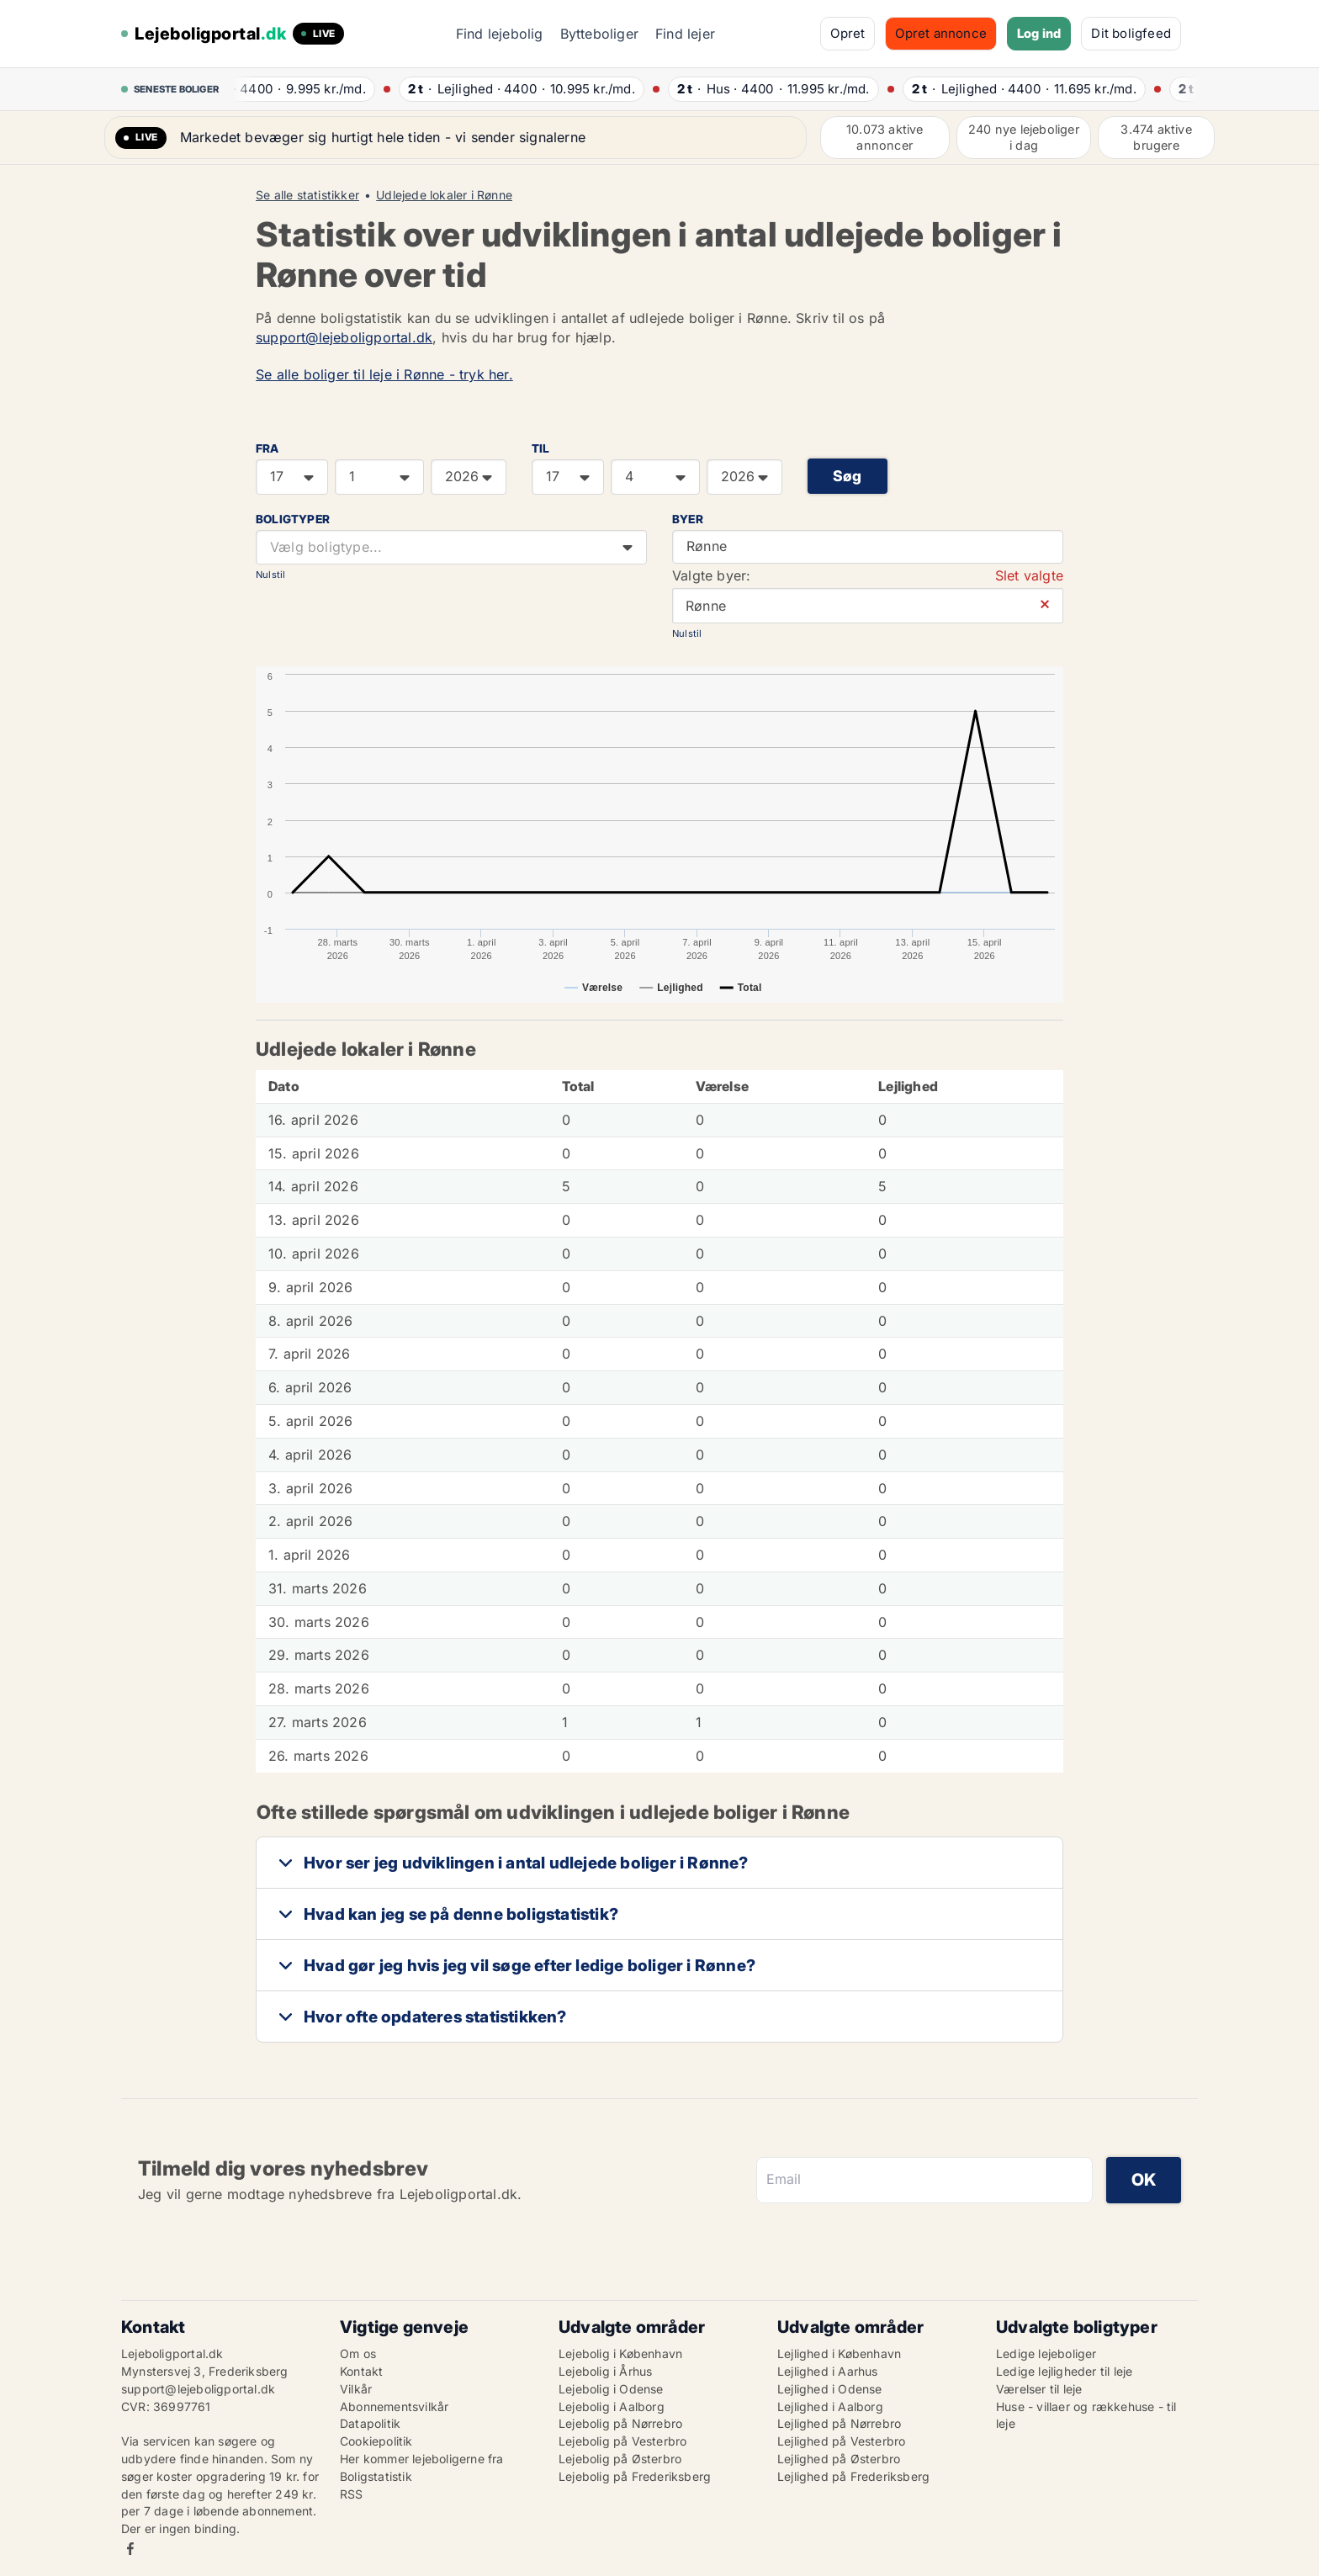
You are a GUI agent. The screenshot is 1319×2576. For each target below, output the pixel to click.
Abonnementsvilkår (394, 2406)
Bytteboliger (599, 33)
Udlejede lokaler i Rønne (444, 195)
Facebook (130, 2548)
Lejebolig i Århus (605, 2371)
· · (306, 89)
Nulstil (270, 574)
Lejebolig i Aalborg (612, 2406)
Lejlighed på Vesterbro (841, 2441)
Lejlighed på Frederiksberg (853, 2476)
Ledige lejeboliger (1046, 2353)
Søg (847, 476)
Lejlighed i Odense (829, 2389)
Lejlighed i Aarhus (827, 2371)
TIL (541, 448)
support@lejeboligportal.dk (344, 337)
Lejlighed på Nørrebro (839, 2423)
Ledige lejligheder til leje (1064, 2371)
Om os (358, 2353)
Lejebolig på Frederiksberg (635, 2476)
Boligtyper (293, 519)
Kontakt (361, 2371)
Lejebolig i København (620, 2353)
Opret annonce (941, 33)
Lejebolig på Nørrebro (620, 2423)
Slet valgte (1029, 575)
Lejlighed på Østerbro (838, 2458)
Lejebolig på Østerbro (620, 2458)
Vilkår (356, 2389)
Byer (687, 519)
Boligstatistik (376, 2476)
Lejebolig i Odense (611, 2389)
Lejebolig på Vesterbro (622, 2441)
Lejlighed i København (839, 2353)
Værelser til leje (1039, 2389)
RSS (351, 2494)
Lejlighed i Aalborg (830, 2406)
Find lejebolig (499, 33)
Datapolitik (370, 2423)
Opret (847, 33)
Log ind (1039, 33)
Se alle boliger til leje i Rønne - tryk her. (384, 374)
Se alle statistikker (307, 195)
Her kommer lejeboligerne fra (422, 2458)
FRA (267, 448)
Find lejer (685, 33)
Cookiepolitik (376, 2441)
